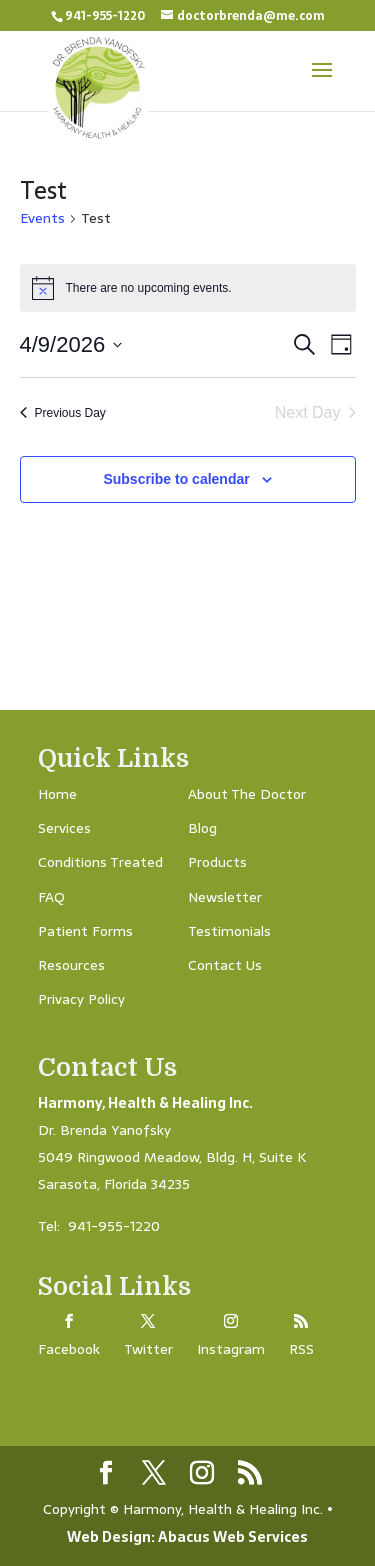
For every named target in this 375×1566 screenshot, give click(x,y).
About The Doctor (247, 794)
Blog (202, 828)
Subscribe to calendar (176, 479)
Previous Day (63, 413)
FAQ (51, 897)
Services (64, 828)
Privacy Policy (81, 999)
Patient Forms (85, 931)
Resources (71, 965)
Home (57, 794)
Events (42, 219)
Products (217, 862)
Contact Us (225, 965)
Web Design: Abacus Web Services (187, 1537)
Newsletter (225, 897)
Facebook (69, 1349)
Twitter (148, 1349)
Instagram (231, 1349)
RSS (301, 1349)
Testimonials (229, 931)
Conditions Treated (100, 862)
